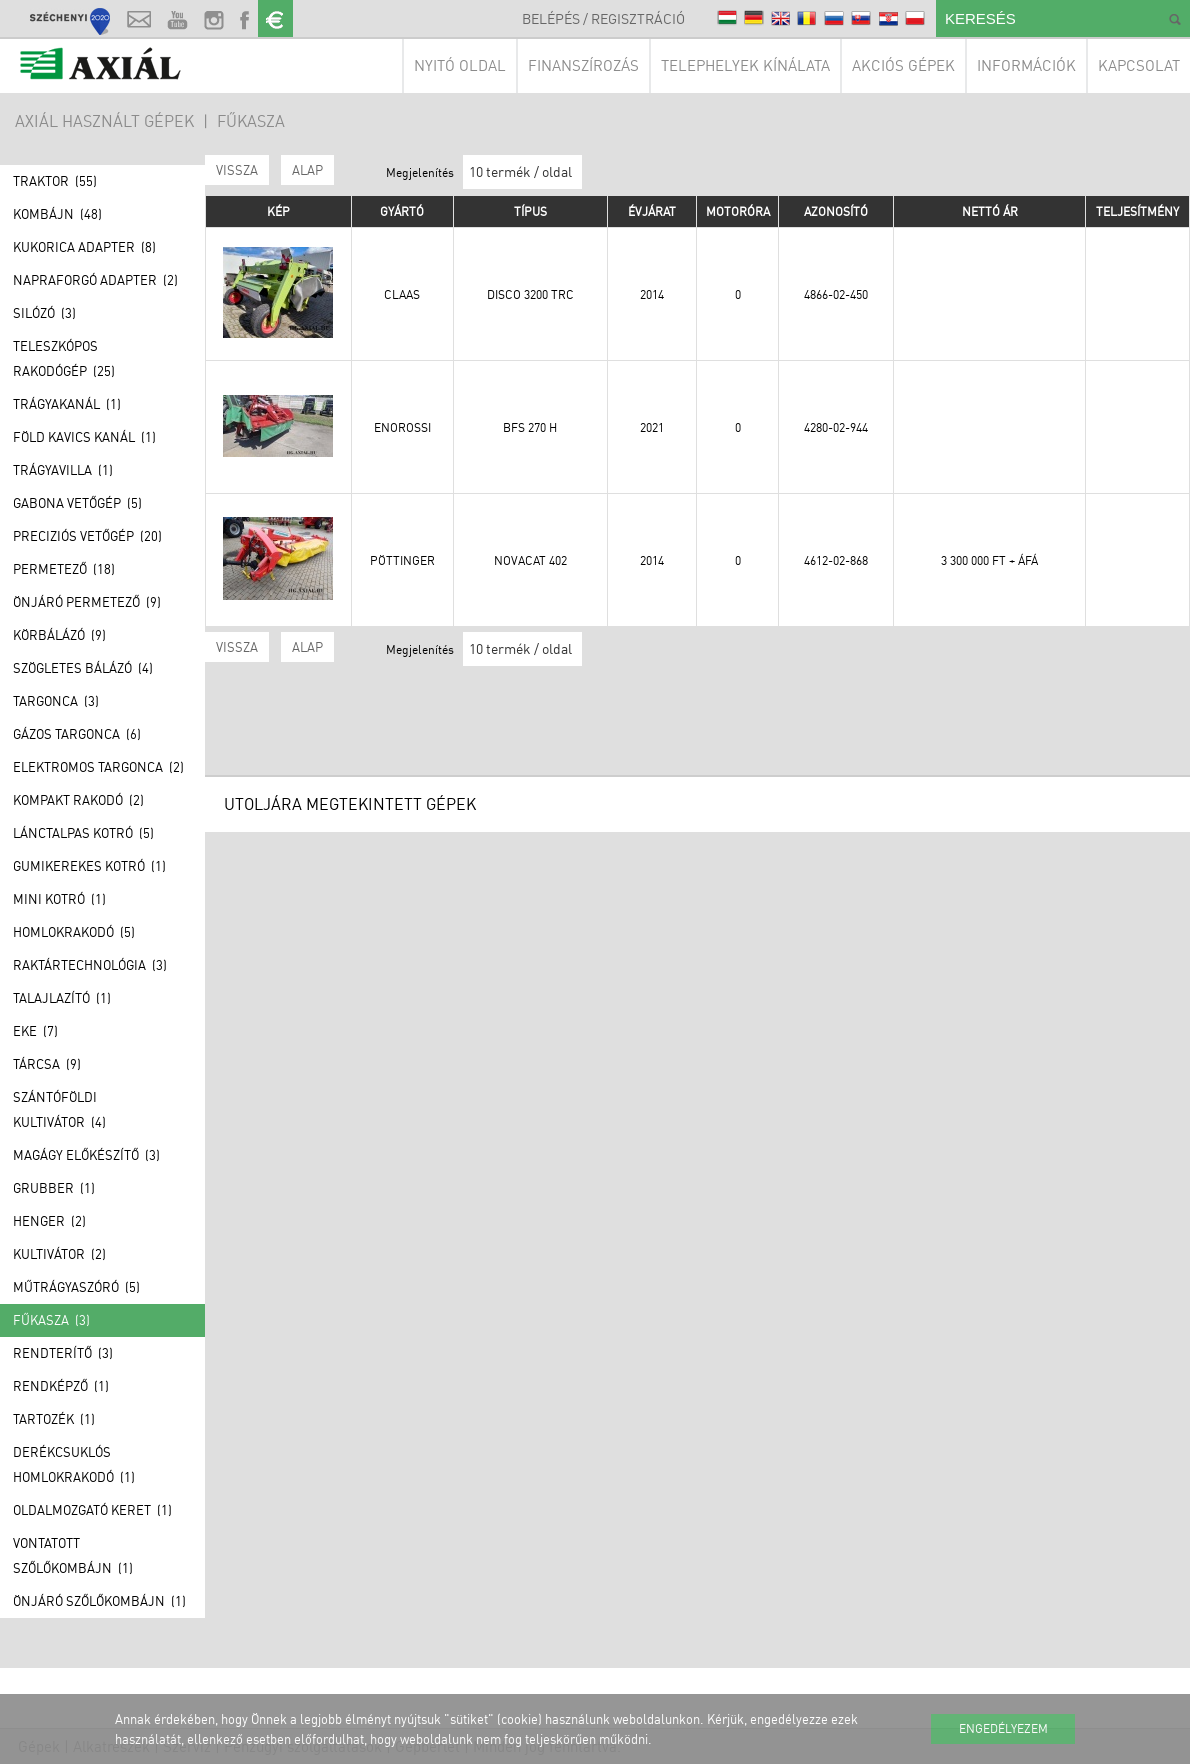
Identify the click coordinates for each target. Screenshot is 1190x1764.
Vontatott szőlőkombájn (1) (73, 1555)
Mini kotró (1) (59, 899)
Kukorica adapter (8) (84, 247)
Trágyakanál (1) (67, 404)
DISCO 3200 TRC (530, 294)
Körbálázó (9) (59, 635)
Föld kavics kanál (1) (84, 437)
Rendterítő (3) (63, 1353)
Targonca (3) (56, 701)
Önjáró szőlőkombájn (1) (99, 1601)
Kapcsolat (1139, 65)
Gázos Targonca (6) (77, 734)
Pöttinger (402, 560)
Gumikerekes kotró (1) (89, 866)
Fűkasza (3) (51, 1320)
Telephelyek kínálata (745, 65)
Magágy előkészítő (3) (86, 1155)
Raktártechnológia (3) (90, 965)
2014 (652, 294)
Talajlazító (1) (62, 998)
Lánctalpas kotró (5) (83, 833)
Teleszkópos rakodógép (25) (64, 358)
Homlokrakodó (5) (74, 932)
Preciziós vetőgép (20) (87, 536)
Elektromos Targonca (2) (98, 767)
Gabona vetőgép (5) (77, 503)
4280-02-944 (836, 427)
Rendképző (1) (61, 1386)
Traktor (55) (55, 181)
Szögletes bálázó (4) (83, 668)
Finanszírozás (583, 65)
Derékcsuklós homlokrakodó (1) (74, 1464)
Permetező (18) (64, 569)
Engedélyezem (1003, 1728)
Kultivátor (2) (59, 1254)
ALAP (307, 170)
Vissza (237, 170)
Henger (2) (49, 1221)
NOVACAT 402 (530, 560)
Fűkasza (251, 121)
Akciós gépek (903, 65)
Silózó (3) (44, 313)
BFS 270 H (530, 427)
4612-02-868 (836, 560)
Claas (402, 294)
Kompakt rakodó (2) (78, 800)
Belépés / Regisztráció (603, 18)
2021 (652, 427)
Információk (1026, 65)
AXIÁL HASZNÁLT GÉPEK (104, 121)
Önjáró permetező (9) (87, 602)
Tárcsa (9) (47, 1064)
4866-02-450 (836, 294)
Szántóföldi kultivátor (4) (59, 1109)
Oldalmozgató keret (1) (92, 1510)
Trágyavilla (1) (63, 470)
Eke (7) (35, 1031)
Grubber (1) (54, 1188)
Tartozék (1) (54, 1419)
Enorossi (402, 427)
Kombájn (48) (57, 214)
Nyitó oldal (460, 65)
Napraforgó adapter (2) (95, 280)
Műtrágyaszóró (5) (76, 1287)
